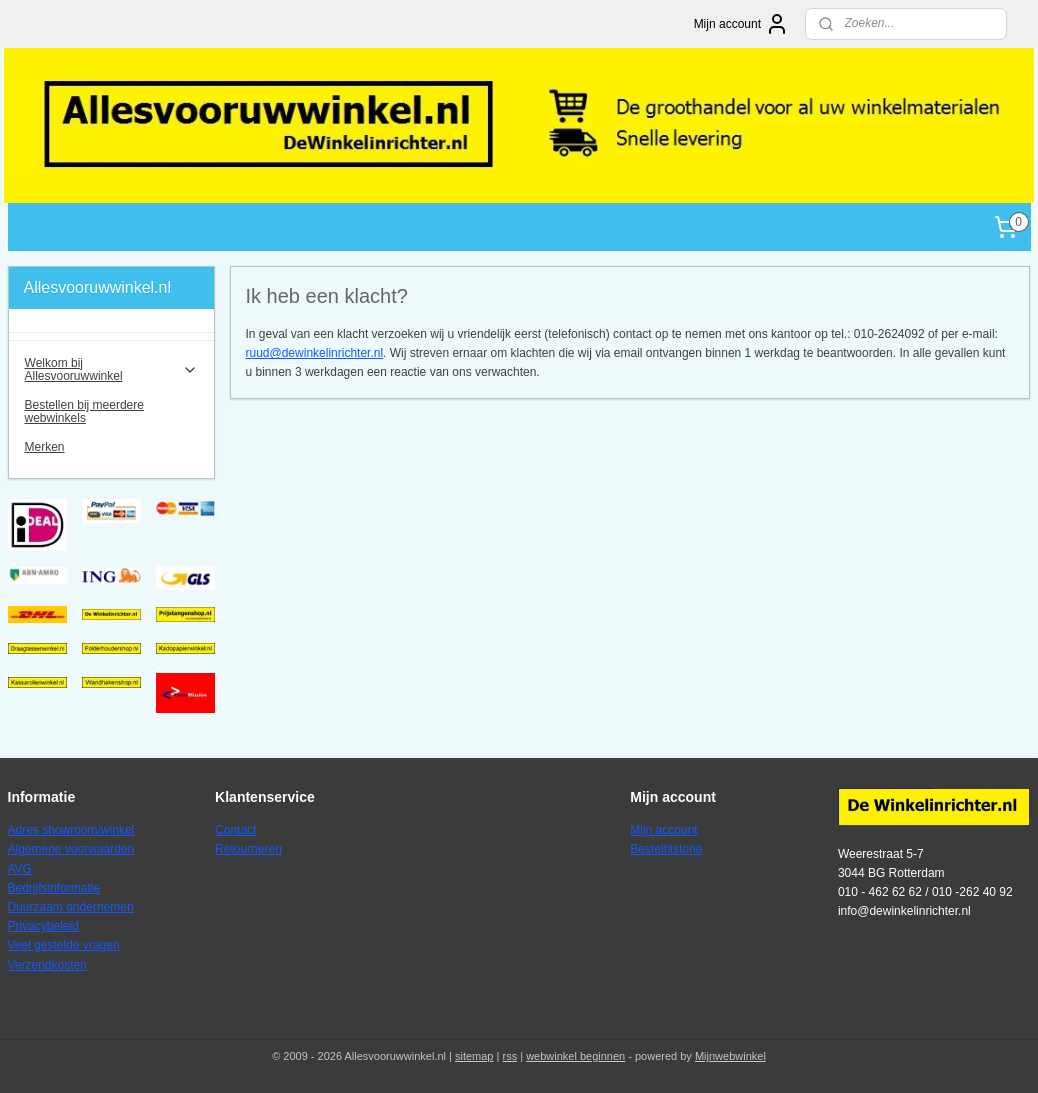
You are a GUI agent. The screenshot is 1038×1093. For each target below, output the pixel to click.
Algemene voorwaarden (71, 849)
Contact (235, 830)
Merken (45, 447)
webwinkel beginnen (575, 1056)
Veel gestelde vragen (64, 945)
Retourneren (248, 849)
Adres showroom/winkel (71, 830)
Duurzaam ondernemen (71, 907)
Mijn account (741, 24)
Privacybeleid (43, 926)
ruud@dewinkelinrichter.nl (315, 353)
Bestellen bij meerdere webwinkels (84, 411)
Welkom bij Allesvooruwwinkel (111, 369)
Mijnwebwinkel (730, 1056)
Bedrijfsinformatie (54, 888)
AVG (20, 869)
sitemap (474, 1056)
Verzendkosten (47, 965)
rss (509, 1056)
